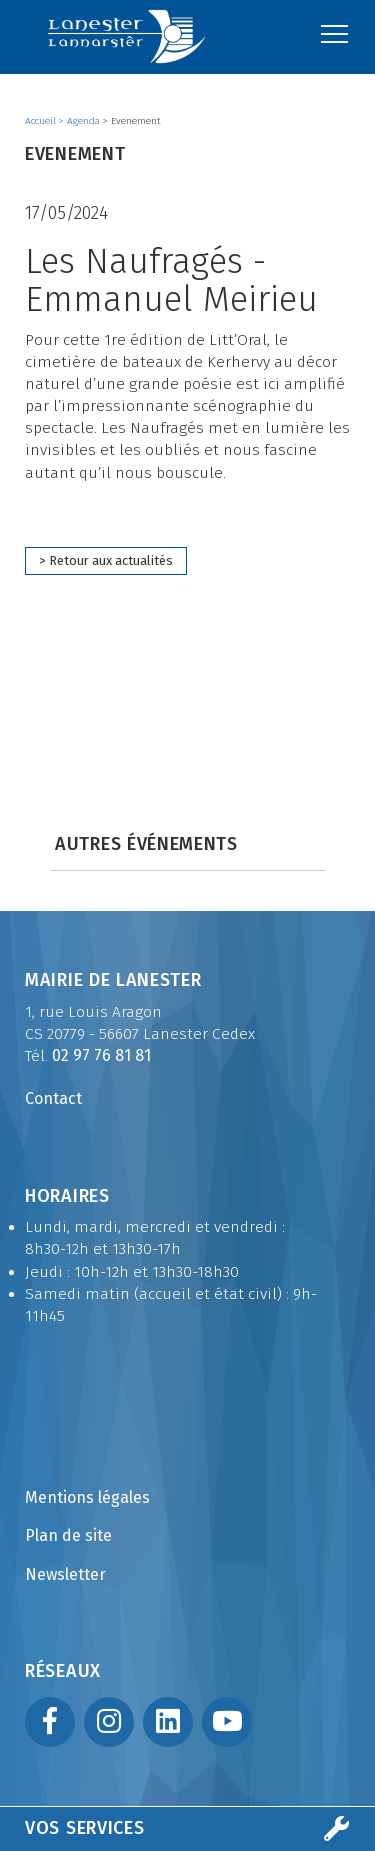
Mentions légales (87, 1497)
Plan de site (68, 1535)
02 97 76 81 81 (101, 1055)
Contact (53, 1098)
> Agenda (81, 121)
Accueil (42, 121)
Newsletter (65, 1574)
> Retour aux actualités (106, 560)
